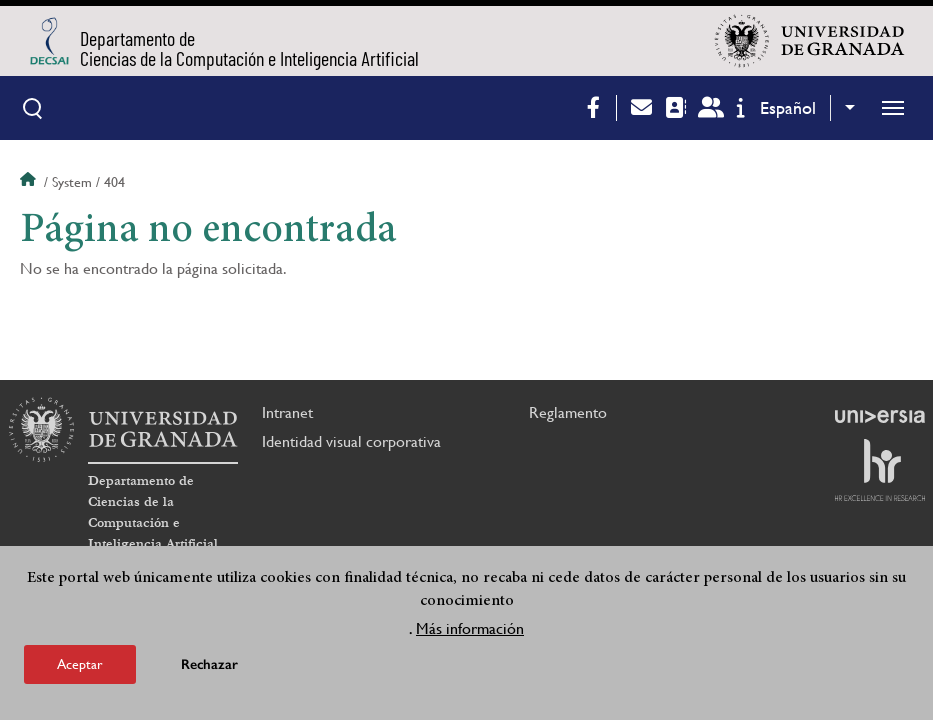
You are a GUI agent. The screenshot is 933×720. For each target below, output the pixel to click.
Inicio (30, 182)
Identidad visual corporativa (351, 441)
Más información (470, 628)
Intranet (287, 412)
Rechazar (209, 664)
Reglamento (568, 412)
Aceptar (80, 664)
